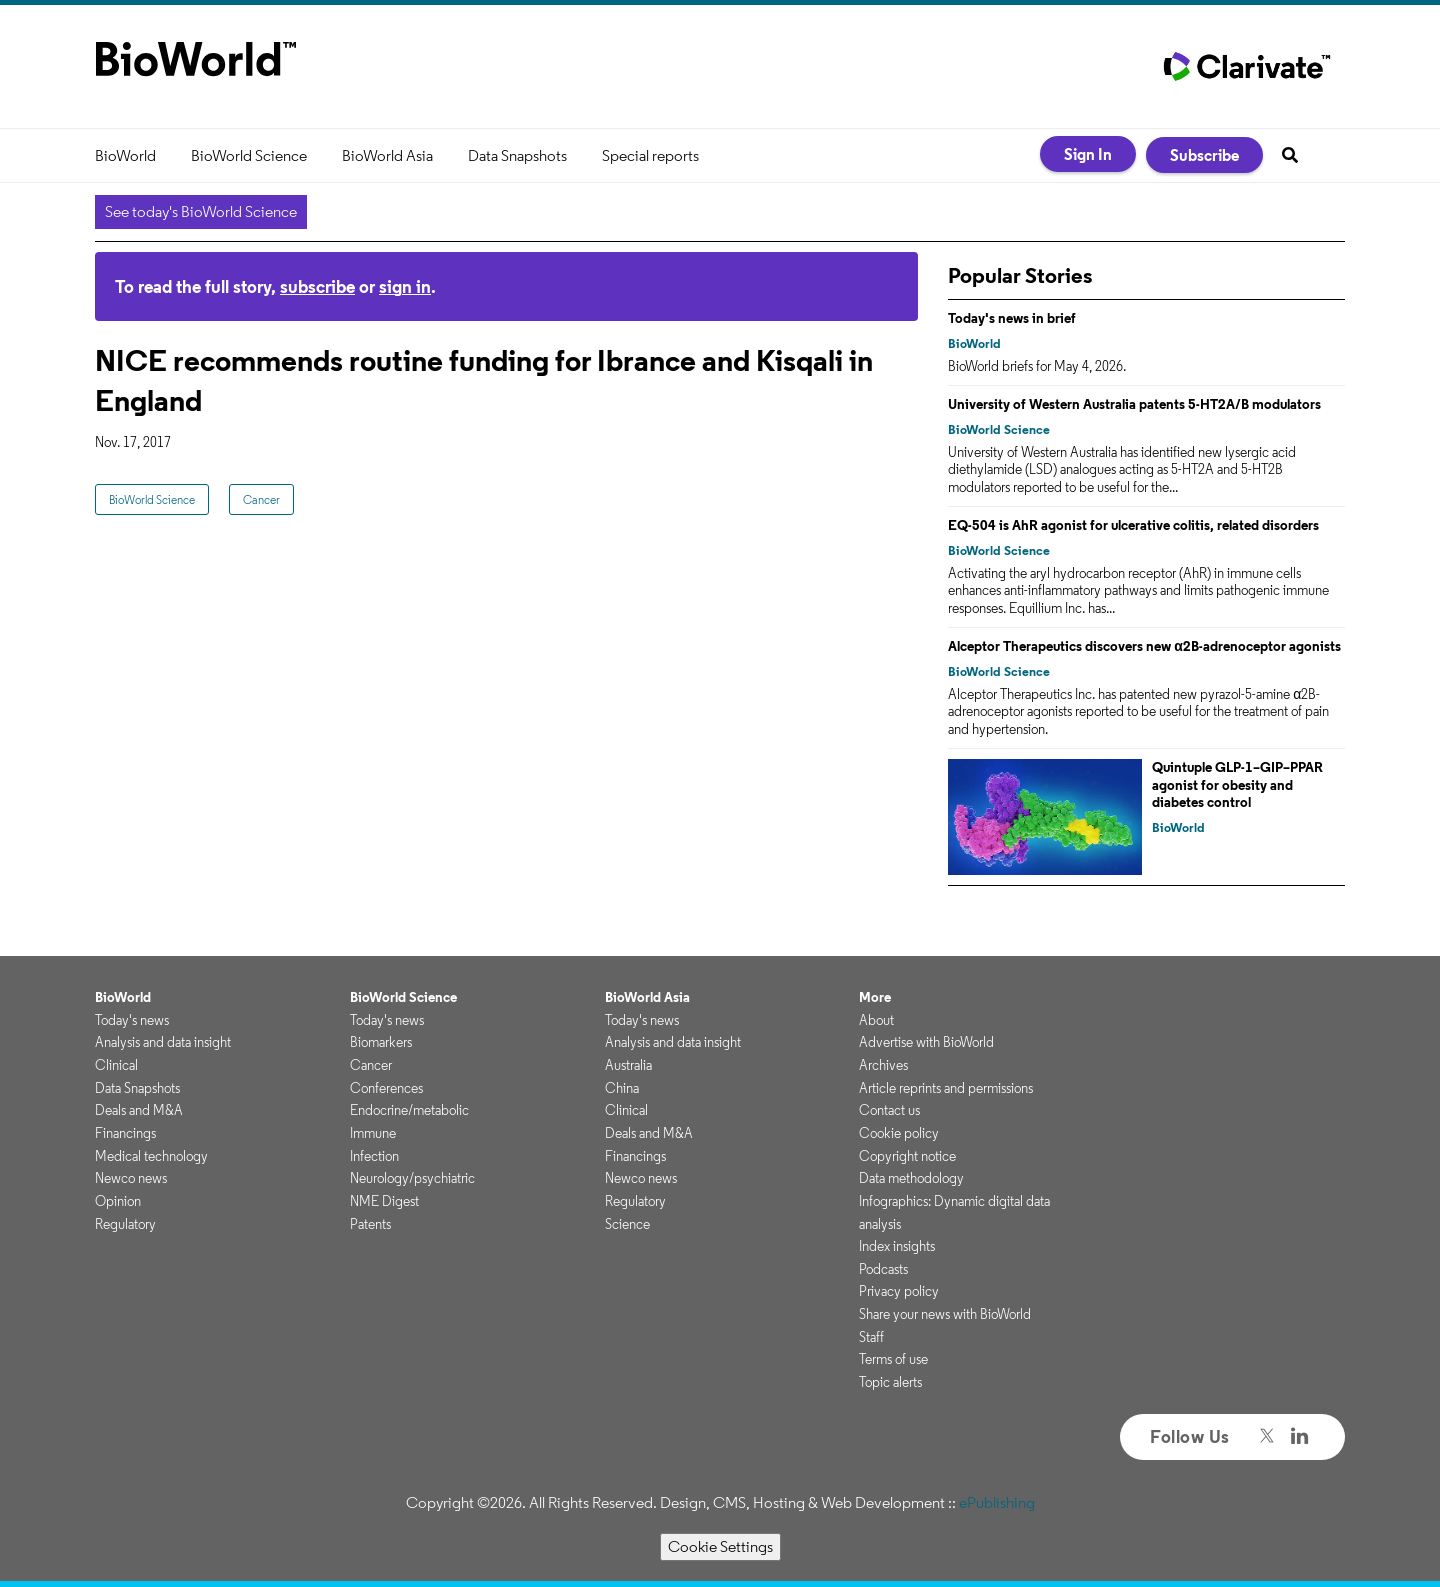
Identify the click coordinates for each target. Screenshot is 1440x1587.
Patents (370, 1224)
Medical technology (151, 1156)
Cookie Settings (720, 1546)
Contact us (889, 1110)
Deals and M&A (139, 1110)
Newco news (131, 1178)
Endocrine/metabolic (409, 1110)
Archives (883, 1065)
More (875, 997)
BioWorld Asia (387, 155)
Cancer (261, 499)
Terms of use (893, 1359)
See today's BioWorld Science (201, 211)
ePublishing (997, 1502)
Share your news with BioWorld (945, 1314)
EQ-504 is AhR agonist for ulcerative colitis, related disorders (1133, 525)
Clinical (116, 1065)
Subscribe (1204, 155)
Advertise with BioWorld (926, 1042)
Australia (628, 1065)
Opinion (118, 1201)
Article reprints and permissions (946, 1088)
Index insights (897, 1246)
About (876, 1020)
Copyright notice (907, 1156)
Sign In (1088, 154)
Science (627, 1224)
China (622, 1088)
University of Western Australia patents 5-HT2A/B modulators (1134, 404)
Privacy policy (899, 1291)
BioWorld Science (249, 155)
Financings (125, 1133)
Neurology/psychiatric (412, 1178)
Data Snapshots (517, 155)
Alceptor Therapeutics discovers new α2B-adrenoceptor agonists (1144, 646)
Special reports (650, 155)
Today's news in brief (1012, 318)
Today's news (132, 1020)
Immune (373, 1133)
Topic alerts (890, 1382)
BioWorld (125, 155)
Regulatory (125, 1224)
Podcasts (883, 1269)
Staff (871, 1337)
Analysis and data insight (163, 1042)
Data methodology (911, 1178)
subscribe (317, 286)
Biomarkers (381, 1042)
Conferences (386, 1088)
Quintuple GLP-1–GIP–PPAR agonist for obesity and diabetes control (1237, 784)
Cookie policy (899, 1133)
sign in (405, 286)
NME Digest (384, 1201)
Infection (374, 1156)
